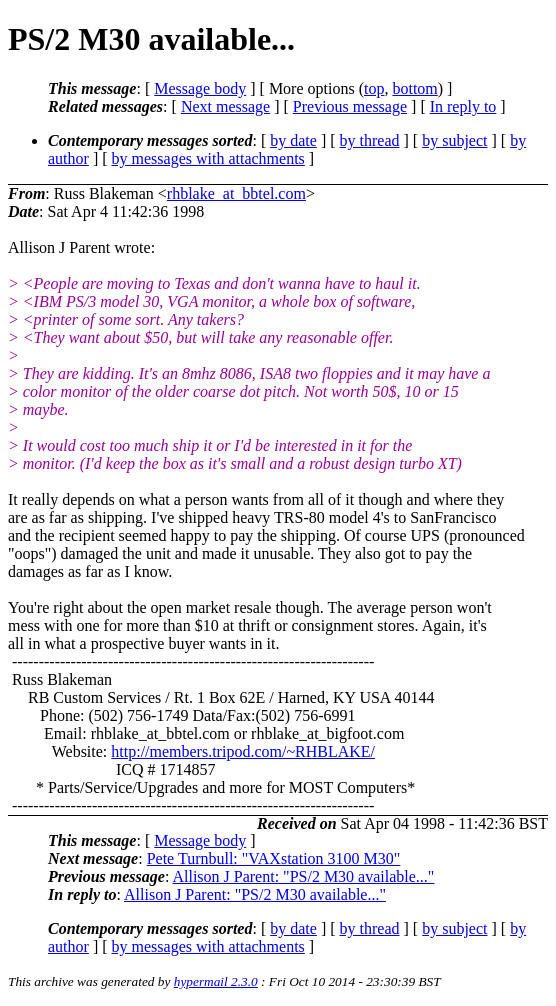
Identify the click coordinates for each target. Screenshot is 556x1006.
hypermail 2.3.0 (216, 981)
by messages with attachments (208, 158)
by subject (454, 140)
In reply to (463, 106)
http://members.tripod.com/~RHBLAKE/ (243, 751)
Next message (225, 106)
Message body (200, 88)
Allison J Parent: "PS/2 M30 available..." (303, 876)
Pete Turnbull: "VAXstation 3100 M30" (274, 858)
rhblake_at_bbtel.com (236, 193)
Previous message (350, 106)
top (374, 88)
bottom (414, 88)
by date (293, 140)
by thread (370, 140)
